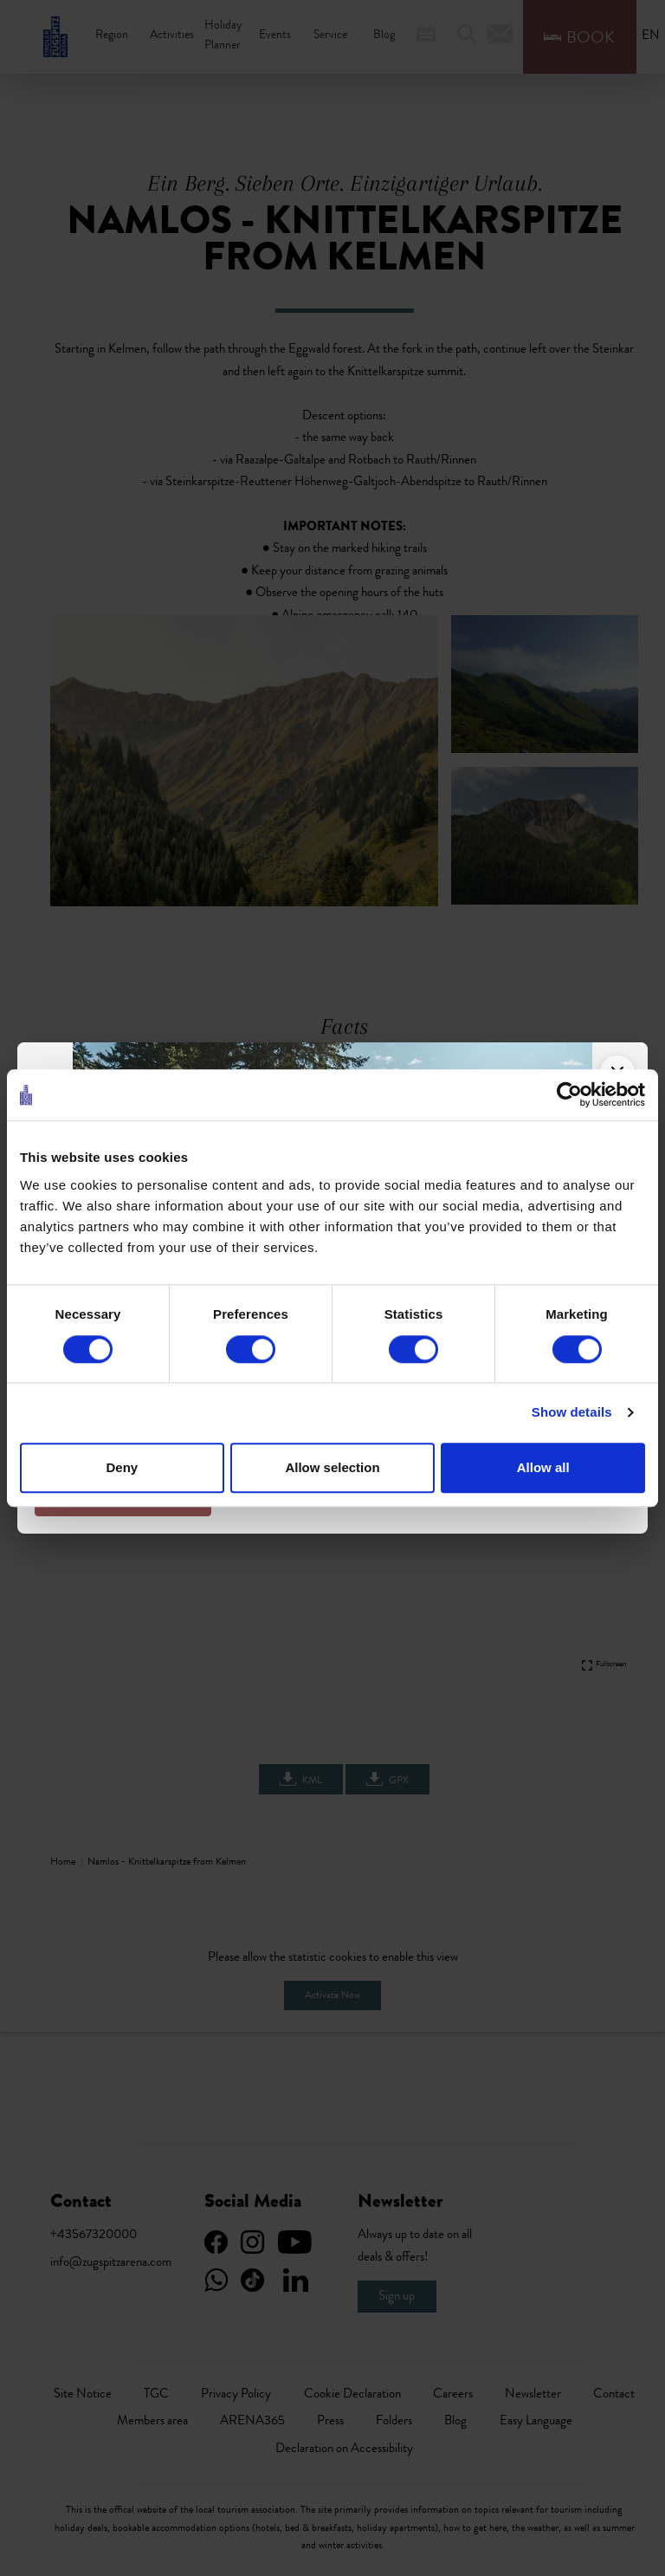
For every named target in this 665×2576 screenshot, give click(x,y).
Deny (123, 1467)
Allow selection (332, 1467)
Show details (572, 1412)
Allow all (543, 1467)
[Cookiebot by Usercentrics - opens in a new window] (569, 1095)
